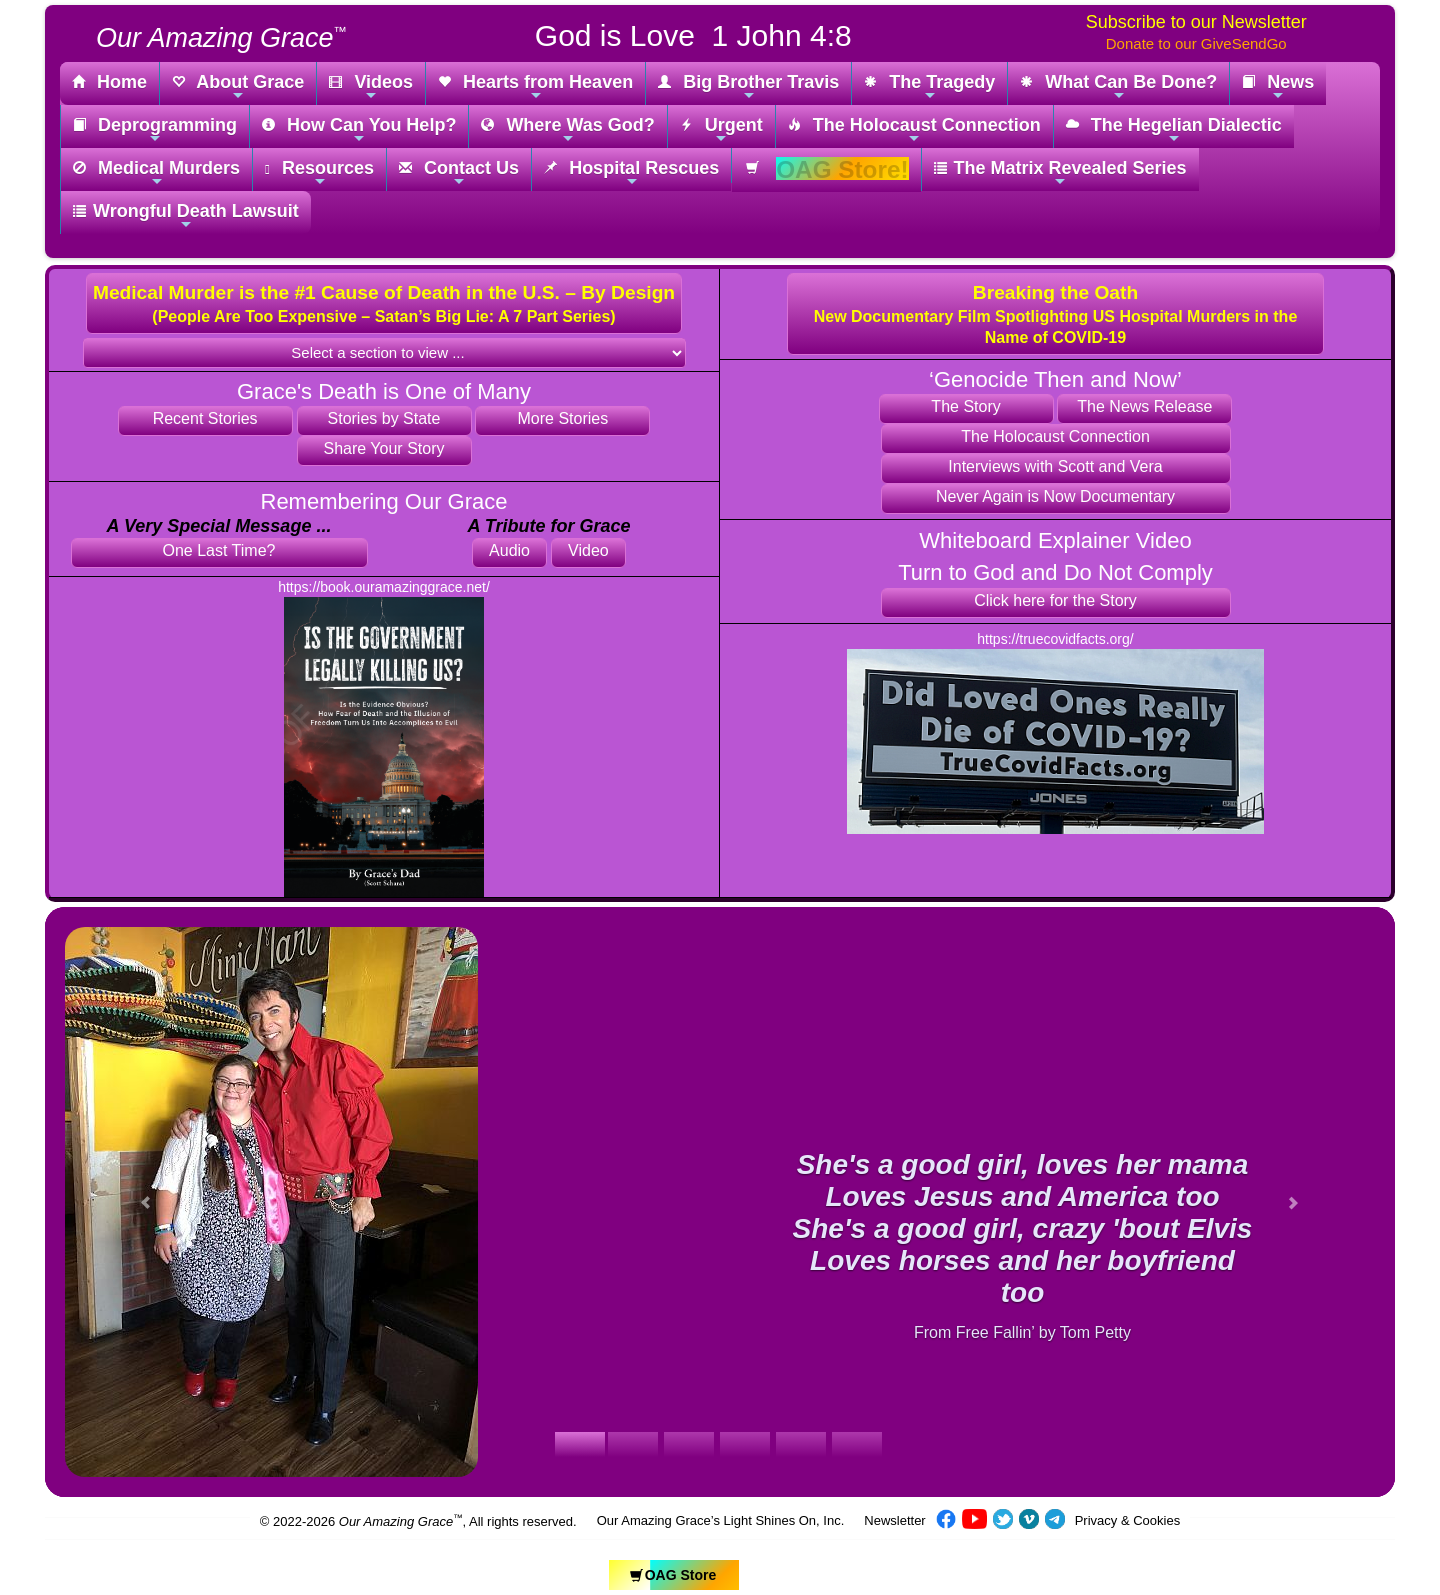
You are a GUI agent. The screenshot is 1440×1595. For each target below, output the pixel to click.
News (1278, 87)
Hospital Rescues (631, 173)
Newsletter (894, 1520)
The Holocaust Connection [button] (1055, 436)
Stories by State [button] (384, 418)
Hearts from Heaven (535, 87)
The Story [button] (965, 406)
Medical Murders (156, 173)
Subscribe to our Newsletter (1196, 22)
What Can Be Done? (1118, 87)
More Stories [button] (563, 418)
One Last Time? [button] (219, 550)
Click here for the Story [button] (1055, 600)
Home (109, 83)
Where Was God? (567, 130)
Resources (319, 173)
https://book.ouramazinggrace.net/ (384, 587)
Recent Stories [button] (205, 418)
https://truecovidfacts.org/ (1055, 639)
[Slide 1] (580, 1444)
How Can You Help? (359, 130)
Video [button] (588, 550)
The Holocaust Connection (914, 130)
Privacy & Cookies (1127, 1520)
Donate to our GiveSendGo (1196, 43)
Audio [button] (509, 550)
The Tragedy (929, 87)
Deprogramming (155, 130)
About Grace (238, 87)
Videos (371, 87)
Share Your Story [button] (384, 448)
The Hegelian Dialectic (1174, 130)
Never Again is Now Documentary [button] (1055, 496)
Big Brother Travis (748, 87)
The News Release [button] (1144, 406)
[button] (384, 303)
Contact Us (459, 173)
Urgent (721, 130)
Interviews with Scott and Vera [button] (1055, 466)
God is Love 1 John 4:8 (693, 35)
